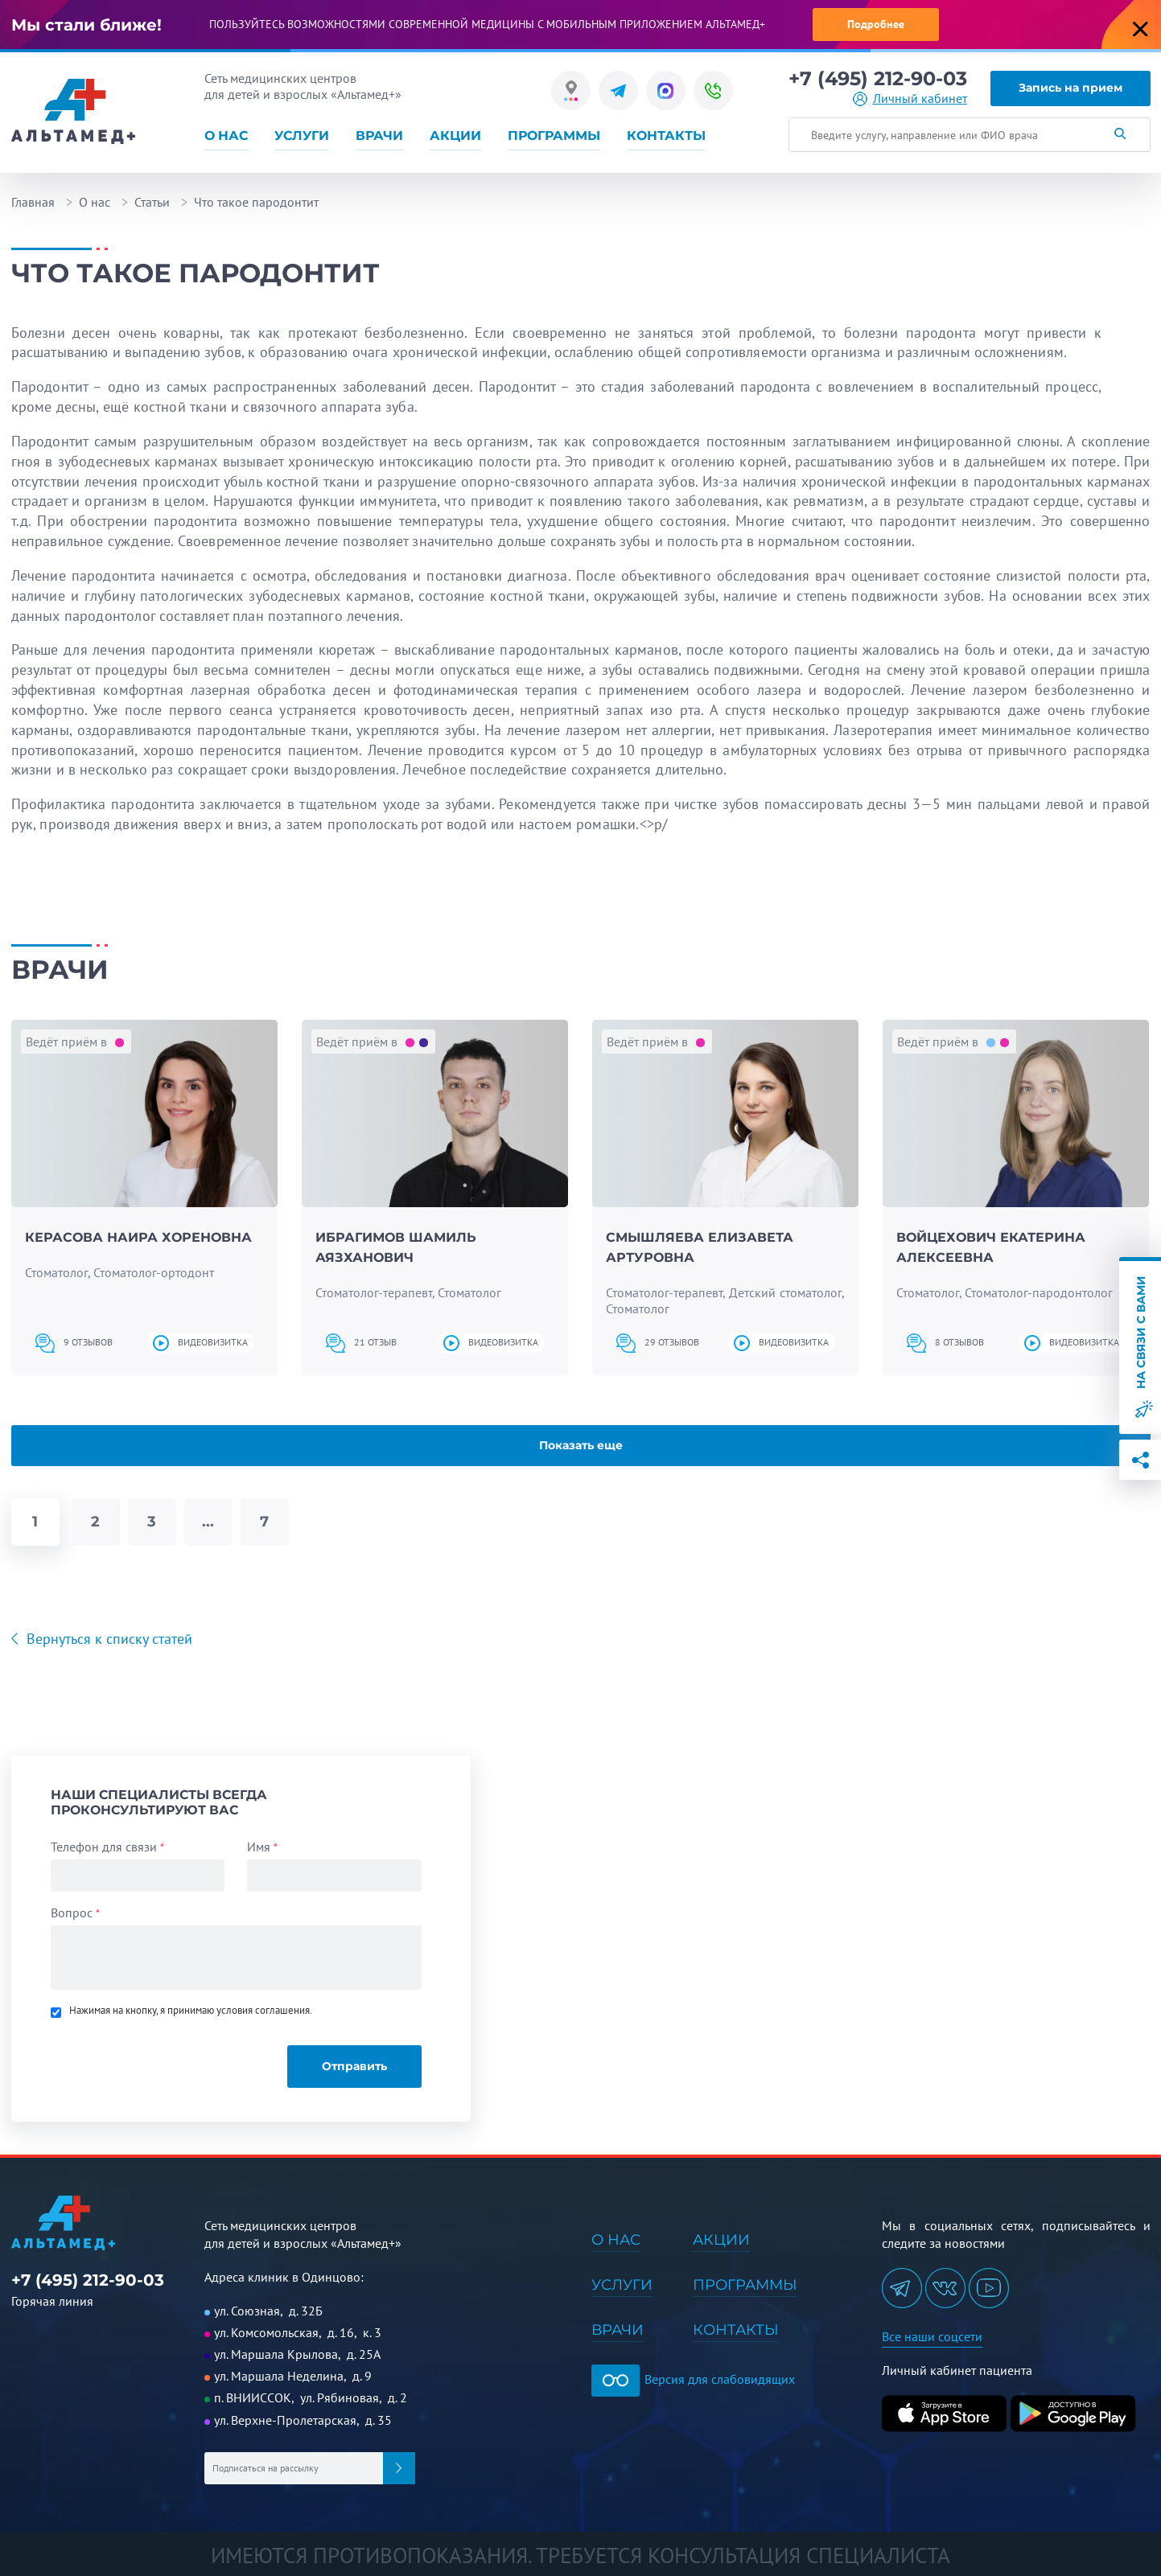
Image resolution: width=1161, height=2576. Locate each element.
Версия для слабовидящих (693, 2379)
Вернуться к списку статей (107, 1638)
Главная (33, 202)
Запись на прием (1070, 87)
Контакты (666, 135)
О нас (226, 135)
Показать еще (581, 1445)
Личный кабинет (920, 98)
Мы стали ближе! (86, 25)
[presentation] (160, 2059)
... (208, 1521)
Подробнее (875, 24)
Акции (455, 135)
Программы (554, 135)
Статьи (152, 202)
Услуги (301, 135)
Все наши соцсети (932, 2336)
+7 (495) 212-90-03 (877, 79)
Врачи (379, 135)
